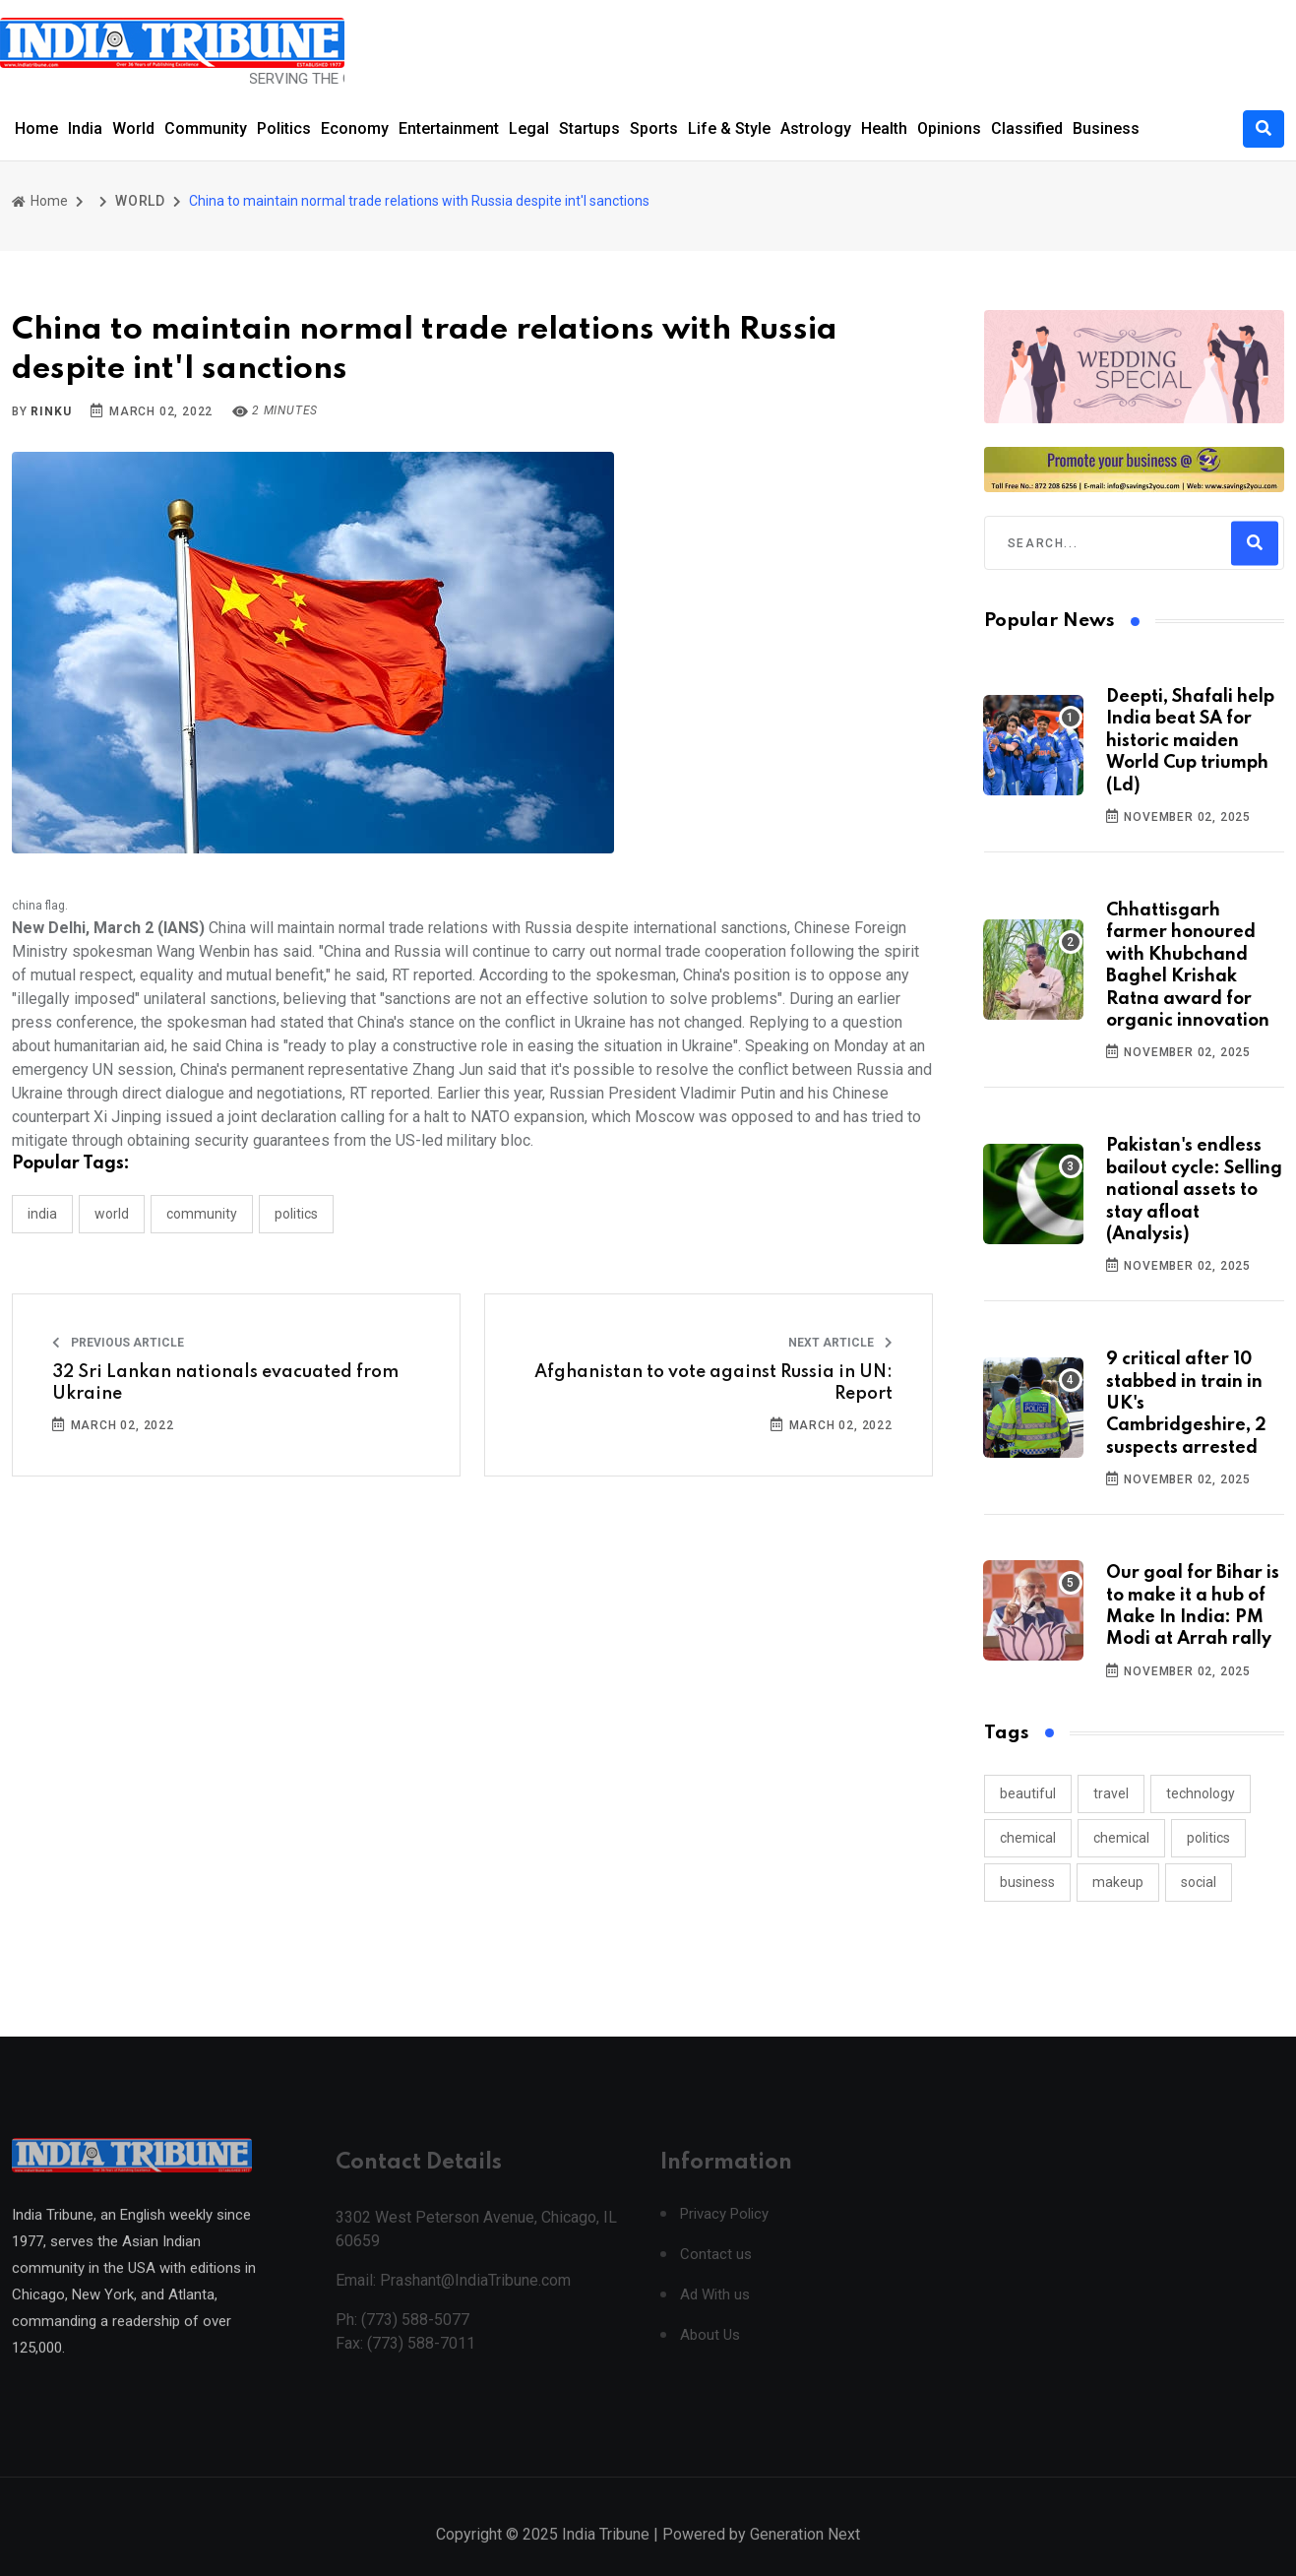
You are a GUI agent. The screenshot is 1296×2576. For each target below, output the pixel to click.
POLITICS (296, 1214)
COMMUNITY (201, 1214)
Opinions (949, 128)
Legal (529, 128)
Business (1106, 128)
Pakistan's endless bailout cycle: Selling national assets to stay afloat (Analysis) (1194, 1190)
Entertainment (449, 128)
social (1198, 1882)
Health (884, 128)
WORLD (140, 201)
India (85, 128)
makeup (1117, 1882)
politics (1208, 1838)
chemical (1028, 1838)
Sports (654, 128)
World (133, 128)
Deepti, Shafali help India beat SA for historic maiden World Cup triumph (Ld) (1190, 741)
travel (1111, 1793)
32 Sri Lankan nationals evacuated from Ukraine (225, 1383)
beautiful (1028, 1793)
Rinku (51, 411)
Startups (589, 128)
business (1027, 1882)
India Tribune (605, 2554)
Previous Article (118, 1343)
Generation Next (805, 2554)
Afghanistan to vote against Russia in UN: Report (713, 1383)
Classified (1027, 128)
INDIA (42, 1214)
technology (1200, 1793)
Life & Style (729, 128)
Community (205, 128)
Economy (355, 128)
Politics (284, 128)
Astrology (815, 128)
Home (36, 128)
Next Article (840, 1343)
